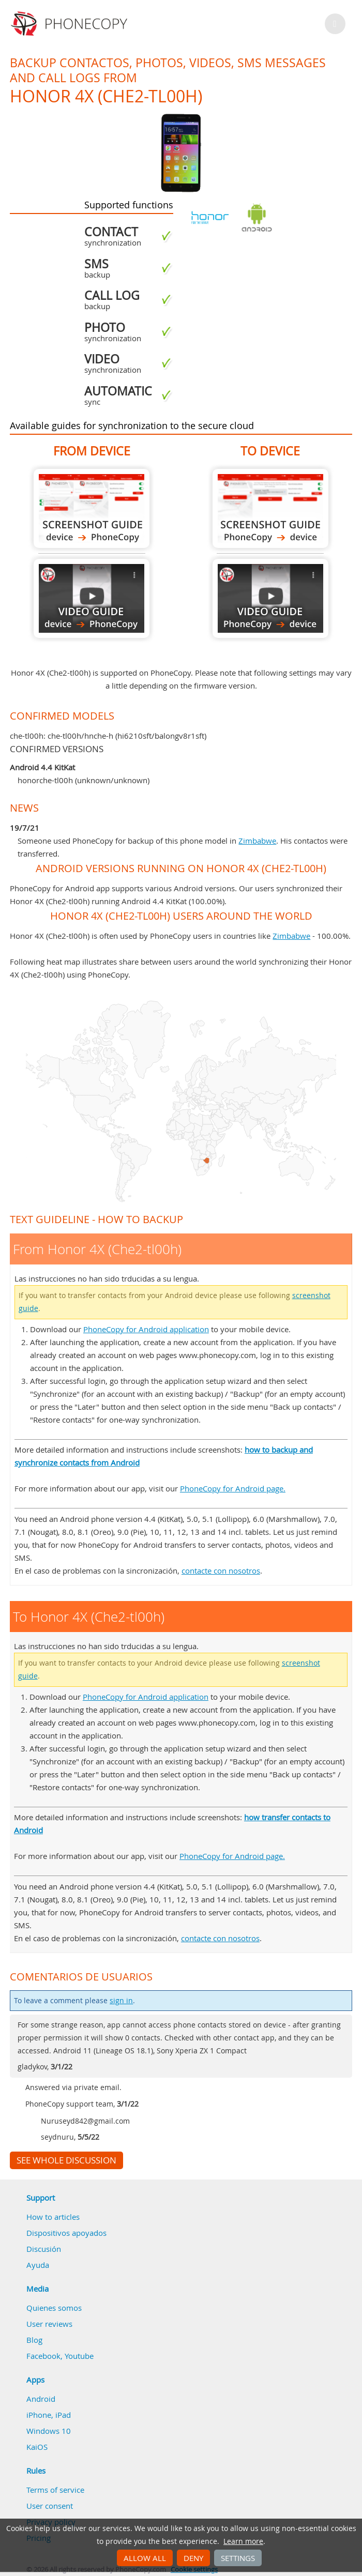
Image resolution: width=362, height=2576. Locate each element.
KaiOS (37, 2447)
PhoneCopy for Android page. (232, 1488)
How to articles (53, 2217)
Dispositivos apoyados (66, 2233)
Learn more (243, 2541)
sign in (121, 2000)
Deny (193, 2558)
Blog (34, 2340)
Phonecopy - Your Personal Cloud (70, 23)
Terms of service (55, 2489)
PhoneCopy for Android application (146, 1329)
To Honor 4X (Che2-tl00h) (270, 508)
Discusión (43, 2249)
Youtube (79, 2356)
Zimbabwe (257, 840)
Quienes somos (54, 2308)
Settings (238, 2558)
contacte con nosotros (221, 1570)
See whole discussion (66, 2160)
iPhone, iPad (48, 2415)
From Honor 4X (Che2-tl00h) (91, 508)
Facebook (43, 2356)
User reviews (49, 2324)
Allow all (145, 2558)
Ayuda (37, 2265)
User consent (49, 2506)
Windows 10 (48, 2431)
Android (40, 2399)
